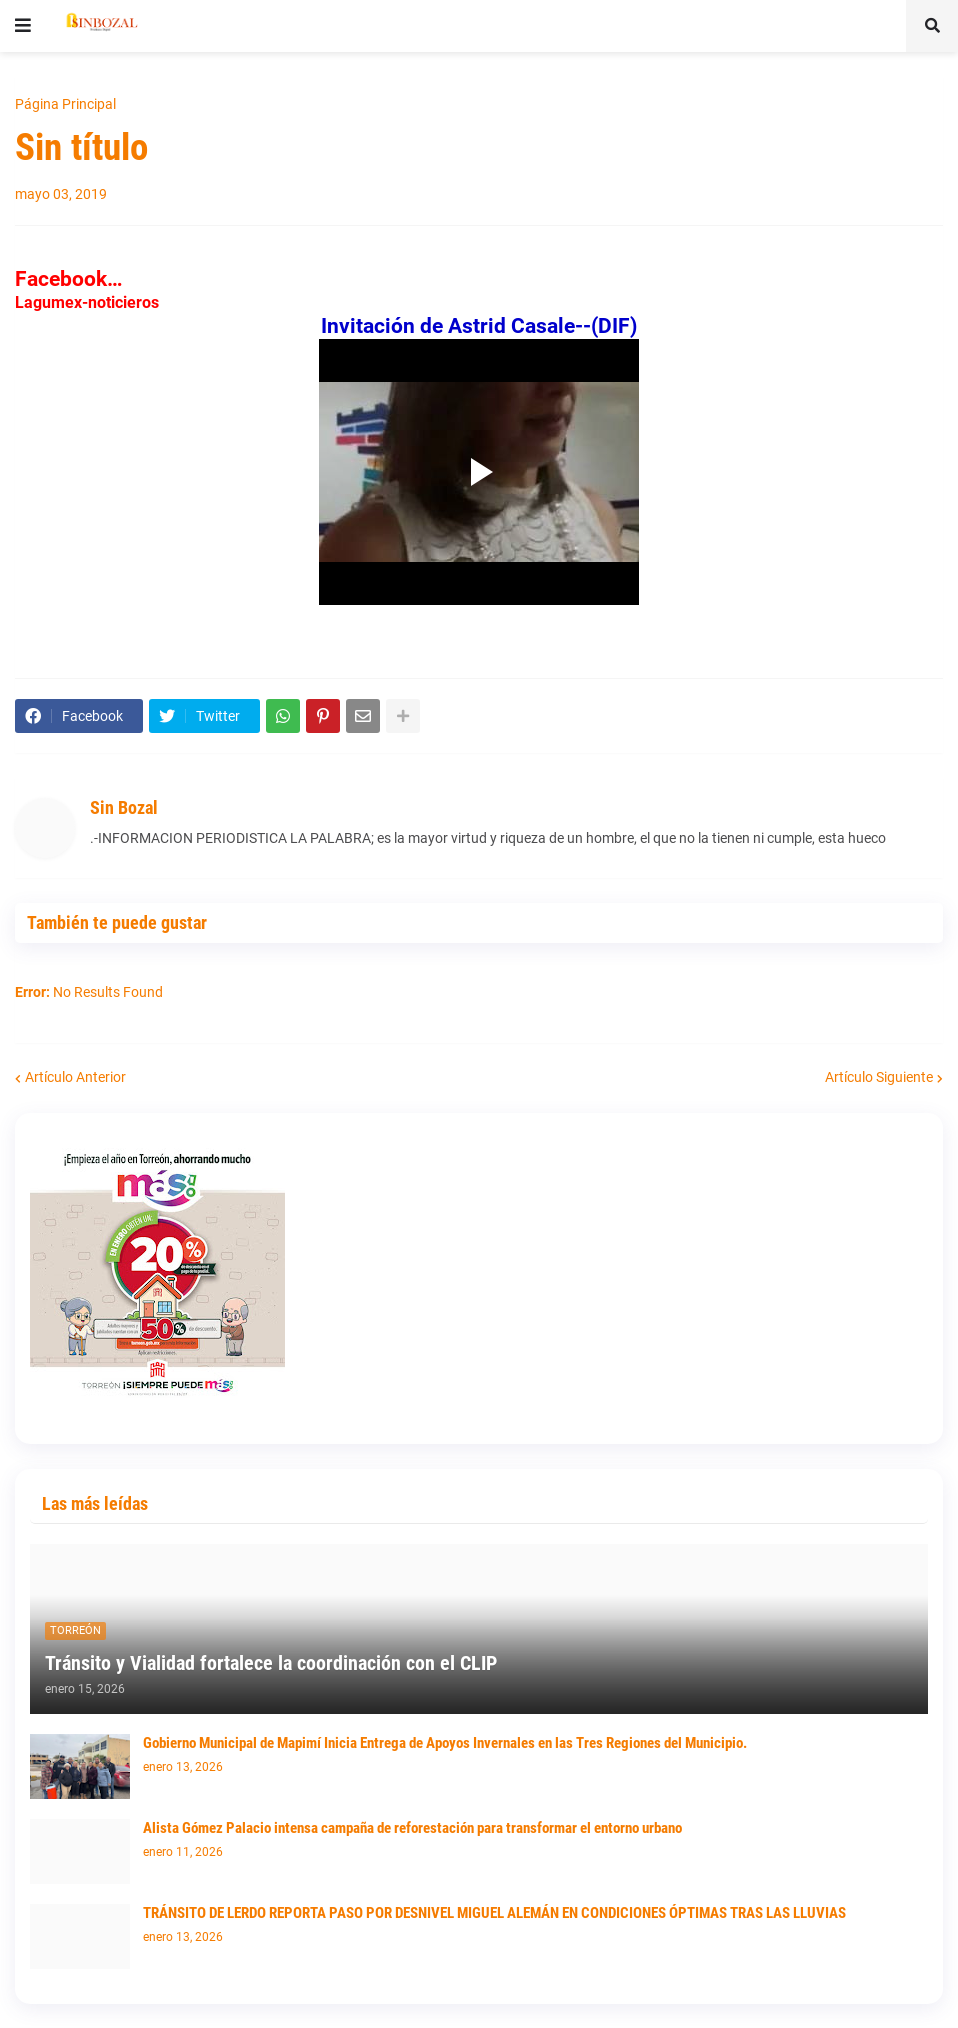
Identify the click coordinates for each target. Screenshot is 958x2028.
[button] (23, 26)
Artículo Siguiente (879, 1077)
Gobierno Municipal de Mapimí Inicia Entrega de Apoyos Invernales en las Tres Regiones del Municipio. (445, 1743)
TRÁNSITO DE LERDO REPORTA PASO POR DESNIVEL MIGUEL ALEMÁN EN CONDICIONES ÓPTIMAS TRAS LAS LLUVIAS (494, 1913)
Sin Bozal (124, 807)
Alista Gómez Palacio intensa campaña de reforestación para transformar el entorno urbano (412, 1828)
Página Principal (65, 104)
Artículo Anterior (75, 1077)
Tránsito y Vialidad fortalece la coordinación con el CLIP (271, 1663)
